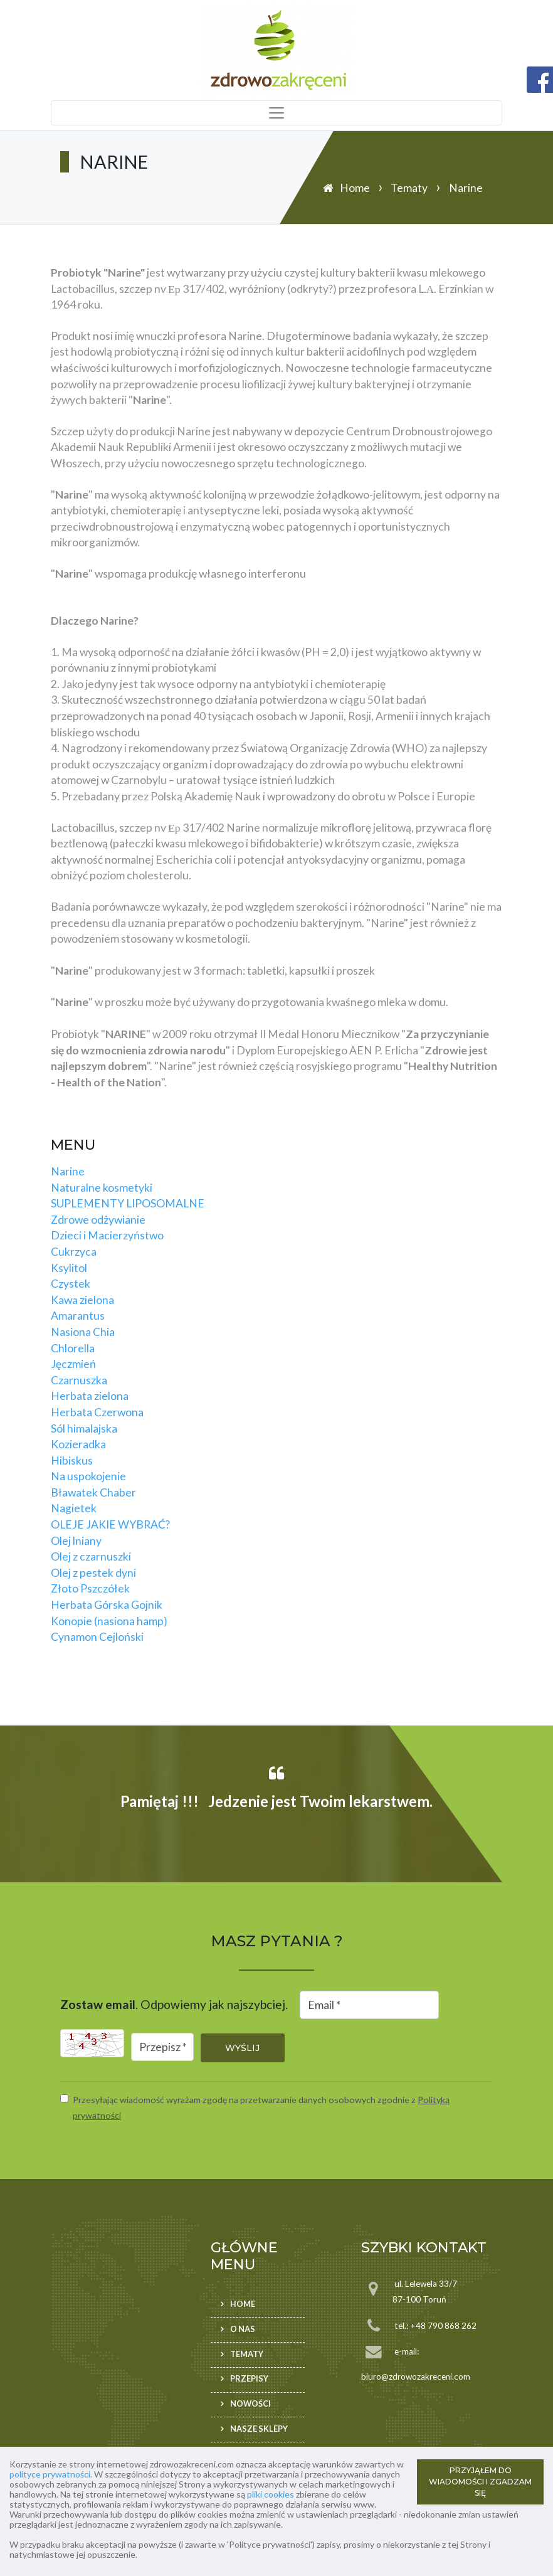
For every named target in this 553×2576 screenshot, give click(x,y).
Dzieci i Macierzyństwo (107, 1235)
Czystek (70, 1283)
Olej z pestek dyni (93, 1572)
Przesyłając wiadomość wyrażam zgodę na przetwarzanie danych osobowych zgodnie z (261, 2107)
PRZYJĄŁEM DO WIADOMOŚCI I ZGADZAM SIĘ (480, 2482)
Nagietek (74, 1508)
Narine (68, 1171)
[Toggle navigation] (276, 112)
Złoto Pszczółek (90, 1588)
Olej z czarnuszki (91, 1556)
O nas (242, 2329)
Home (355, 187)
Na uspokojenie (88, 1476)
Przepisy (249, 2379)
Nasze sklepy (259, 2429)
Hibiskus (72, 1460)
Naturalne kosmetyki (101, 1187)
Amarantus (78, 1315)
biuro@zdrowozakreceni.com (415, 2377)
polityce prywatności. (50, 2474)
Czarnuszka (79, 1380)
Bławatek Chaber (93, 1492)
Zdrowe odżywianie (98, 1219)
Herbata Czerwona (97, 1412)
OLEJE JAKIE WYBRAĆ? (110, 1524)
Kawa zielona (82, 1300)
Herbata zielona (90, 1395)
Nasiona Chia (83, 1331)
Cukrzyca (74, 1251)
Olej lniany (76, 1540)
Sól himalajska (84, 1428)
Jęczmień (73, 1363)
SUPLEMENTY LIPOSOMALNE (127, 1203)
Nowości (250, 2403)
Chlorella (73, 1348)
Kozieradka (78, 1444)
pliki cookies (270, 2494)
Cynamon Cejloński (97, 1636)
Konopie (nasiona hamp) (109, 1621)
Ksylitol (69, 1268)
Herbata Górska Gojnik (106, 1604)
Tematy (409, 187)
